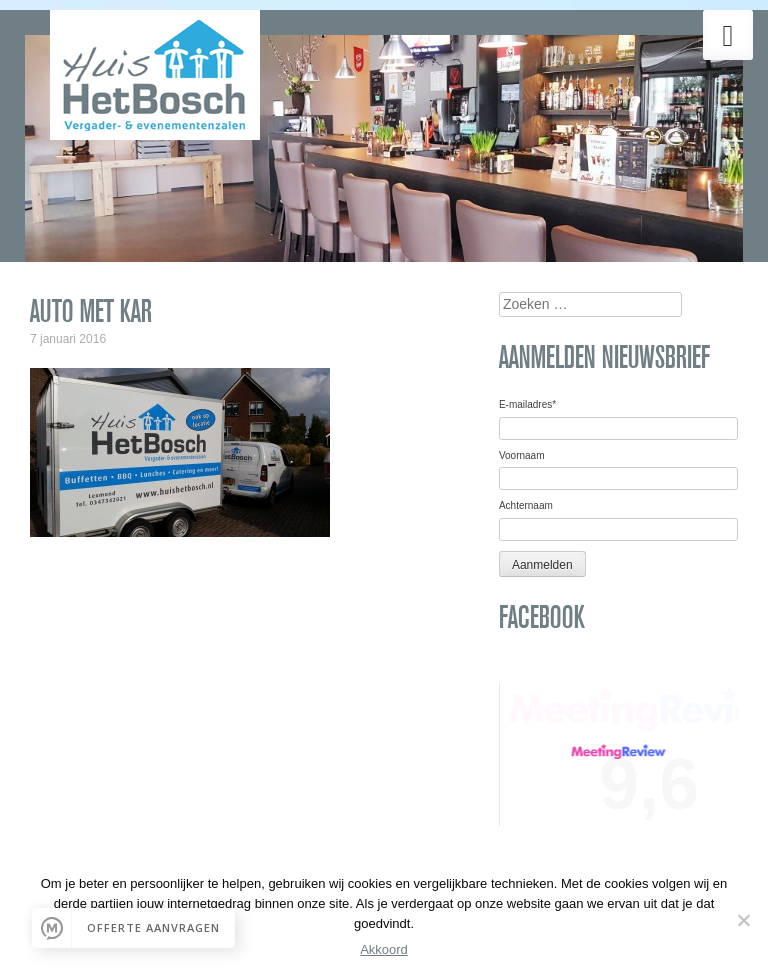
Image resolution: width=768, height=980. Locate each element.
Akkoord (384, 949)
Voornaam (522, 455)
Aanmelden (542, 565)
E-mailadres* (527, 404)
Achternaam (526, 505)
